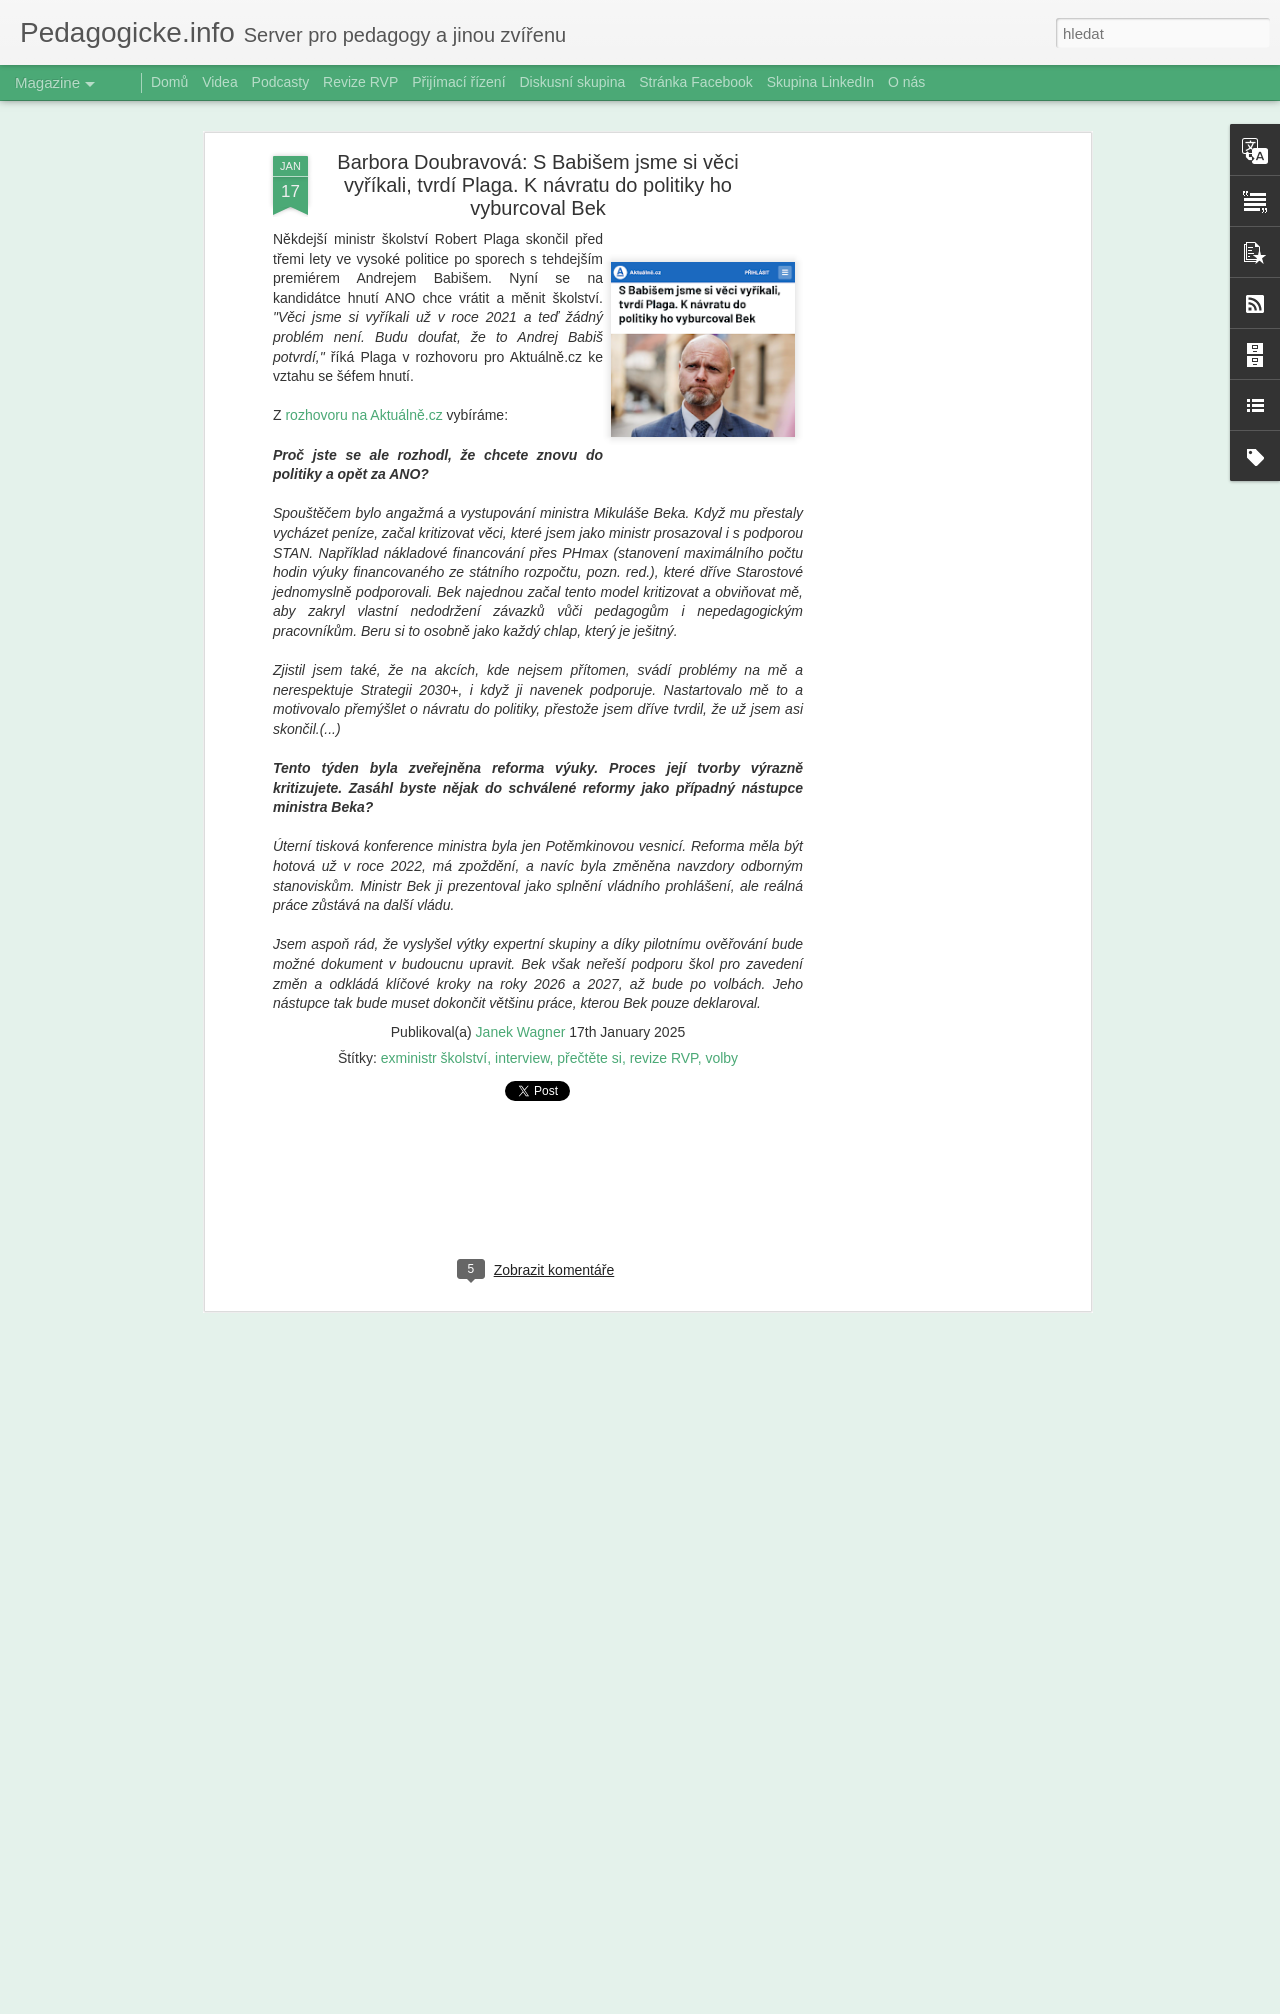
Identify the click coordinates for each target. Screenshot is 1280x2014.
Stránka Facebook (696, 82)
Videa (220, 82)
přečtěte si (589, 1052)
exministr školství (434, 1052)
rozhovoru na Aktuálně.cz (363, 409)
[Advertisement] (913, 465)
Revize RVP (360, 82)
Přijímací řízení (458, 82)
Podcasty (281, 82)
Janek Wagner (521, 1026)
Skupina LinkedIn (820, 82)
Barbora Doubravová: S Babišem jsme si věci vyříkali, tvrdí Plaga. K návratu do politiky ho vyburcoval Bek (537, 179)
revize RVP (664, 1052)
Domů (169, 82)
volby (721, 1052)
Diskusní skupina (572, 82)
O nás (906, 82)
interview (522, 1052)
